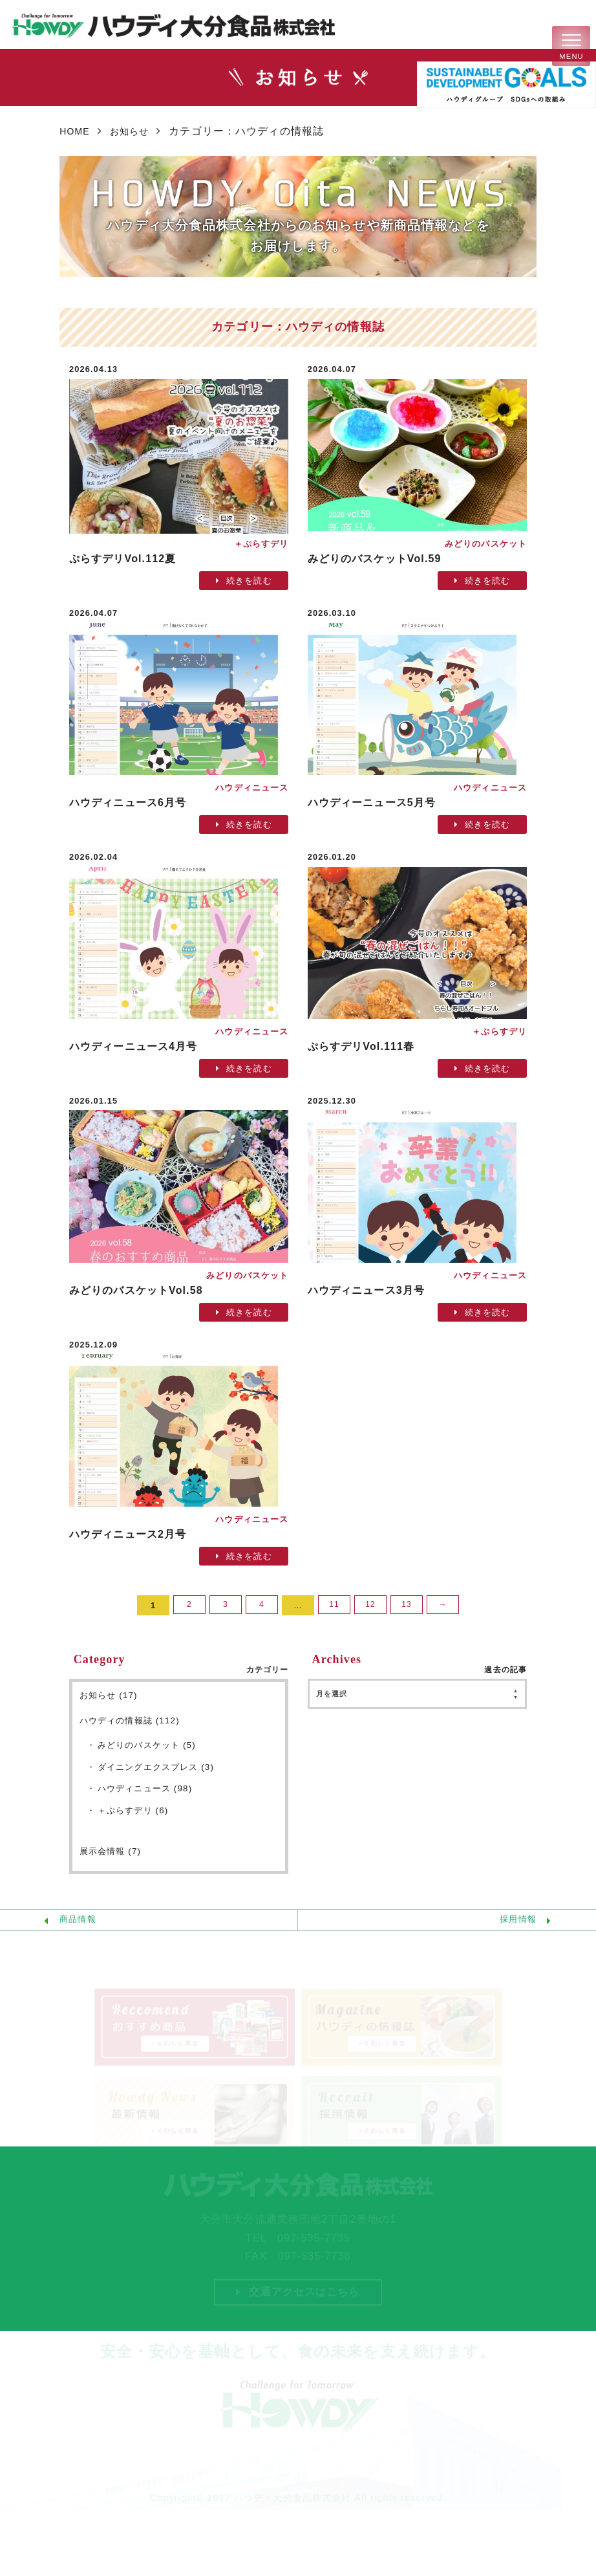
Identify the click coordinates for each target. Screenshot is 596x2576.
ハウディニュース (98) (148, 1793)
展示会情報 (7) (112, 1857)
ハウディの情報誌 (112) (133, 1721)
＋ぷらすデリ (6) (136, 1816)
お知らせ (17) (111, 1695)
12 (370, 1605)
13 (406, 1605)
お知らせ (136, 131)
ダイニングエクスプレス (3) (160, 1770)
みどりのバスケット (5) (150, 1748)
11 (334, 1605)
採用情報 (514, 1928)
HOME (76, 131)
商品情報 (81, 1928)
